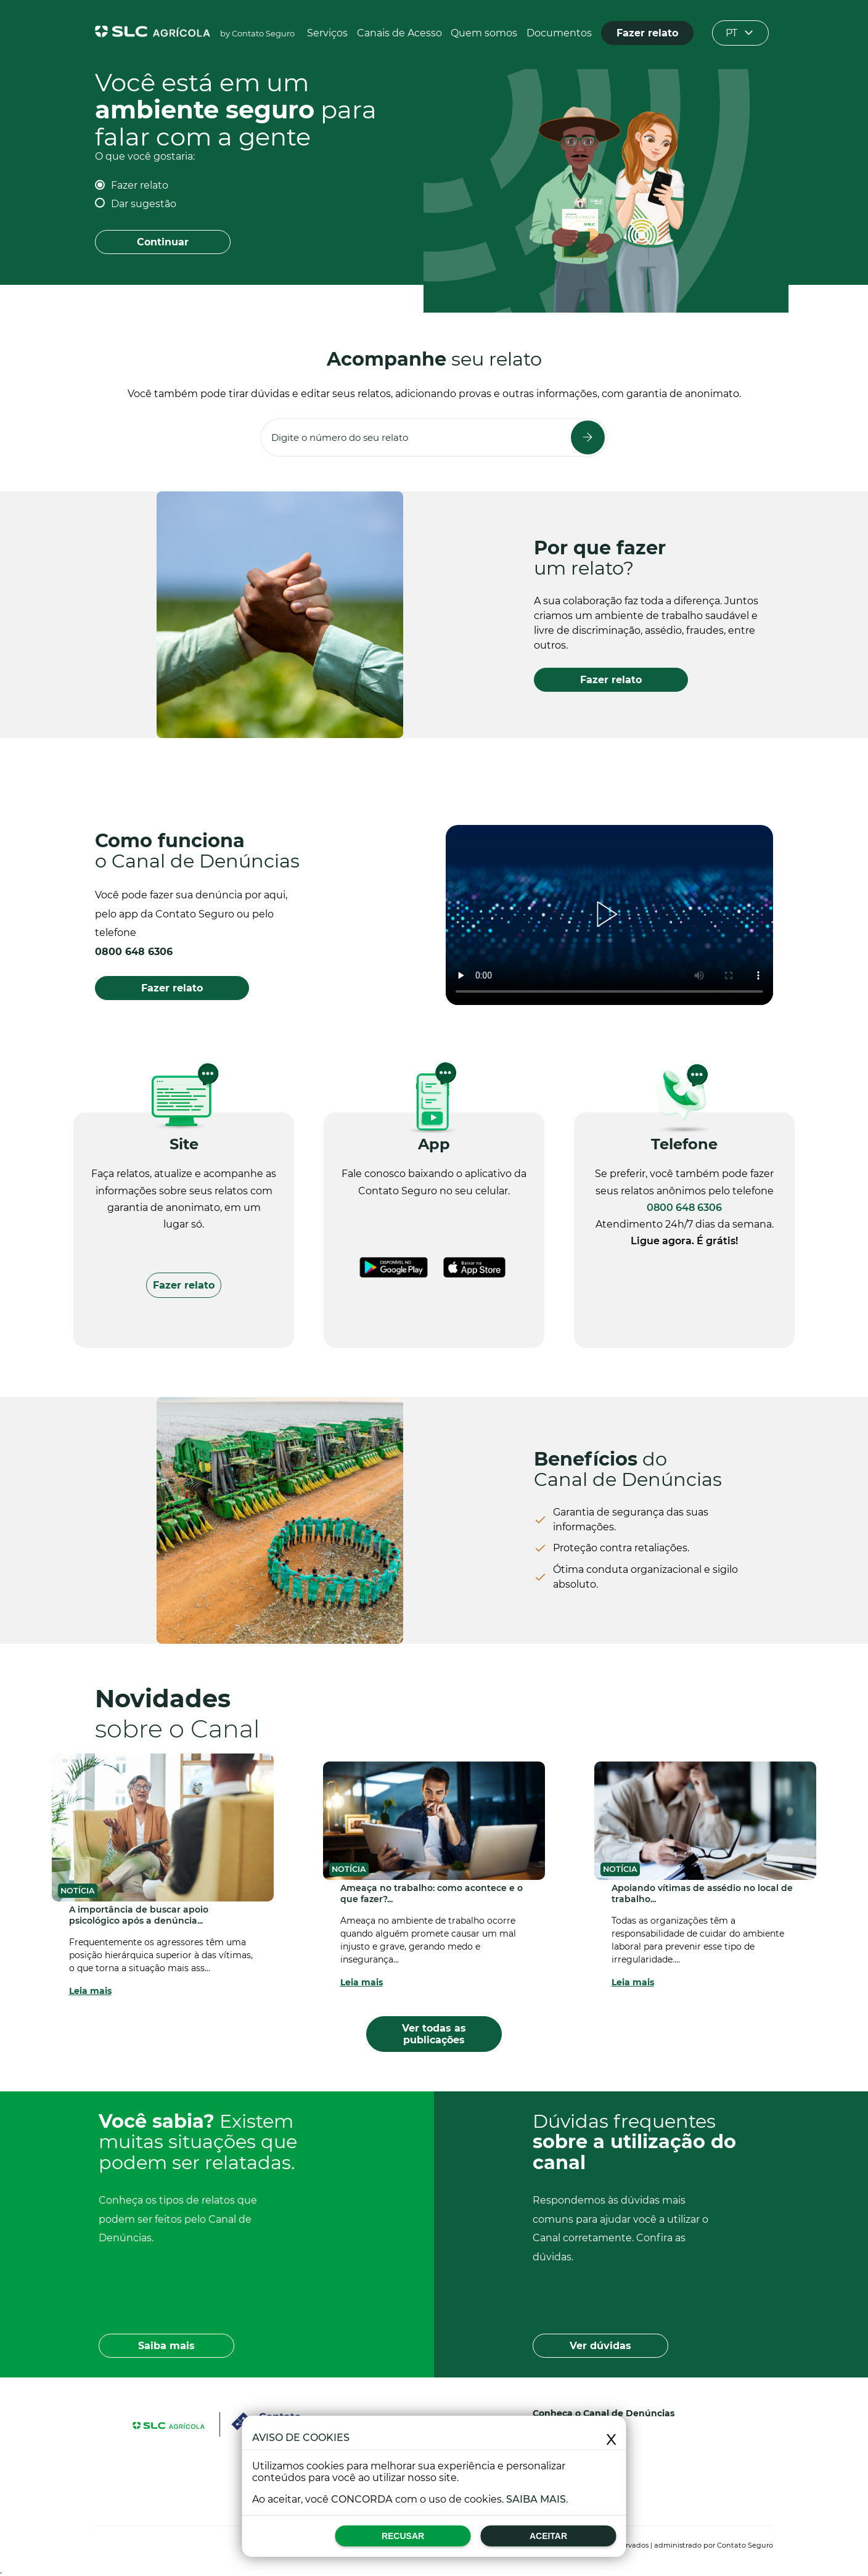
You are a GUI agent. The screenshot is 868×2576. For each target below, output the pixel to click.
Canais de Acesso (399, 33)
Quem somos (484, 33)
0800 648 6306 (134, 952)
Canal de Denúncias (628, 2413)
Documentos (559, 33)
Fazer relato (139, 185)
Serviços (327, 33)
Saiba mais (536, 2499)
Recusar (403, 2536)
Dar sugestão (143, 204)
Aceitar (548, 2536)
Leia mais (90, 1990)
